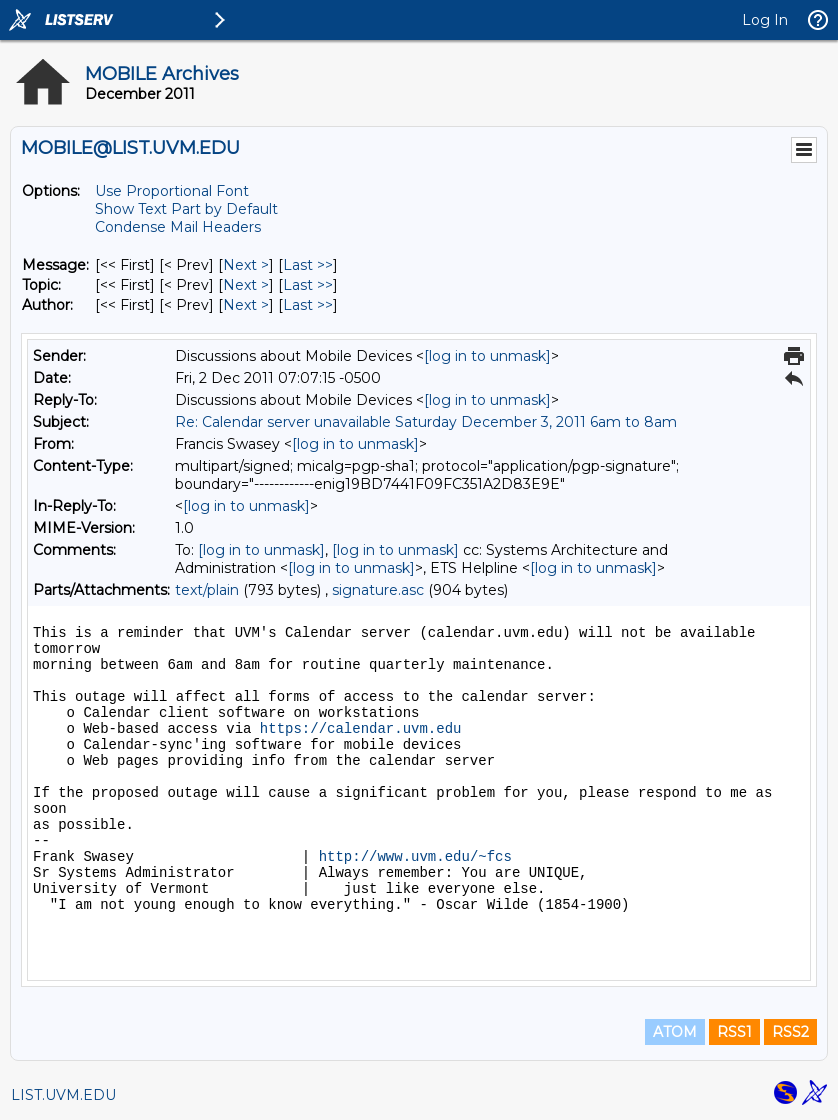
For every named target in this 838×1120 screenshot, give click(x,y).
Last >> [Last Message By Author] (308, 305)
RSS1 (734, 1032)
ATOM (675, 1032)
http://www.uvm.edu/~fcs (415, 857)
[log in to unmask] (487, 356)
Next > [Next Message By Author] (246, 305)
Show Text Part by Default (186, 209)
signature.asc (378, 590)
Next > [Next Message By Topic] (246, 285)
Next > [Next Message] (246, 265)
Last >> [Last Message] (308, 265)
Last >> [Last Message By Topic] (308, 285)
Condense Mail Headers (178, 227)
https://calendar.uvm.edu (361, 729)
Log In (765, 20)
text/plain (207, 590)
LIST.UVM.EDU (63, 1095)
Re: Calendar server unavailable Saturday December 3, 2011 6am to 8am (426, 422)
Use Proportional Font (172, 191)
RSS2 (790, 1032)
